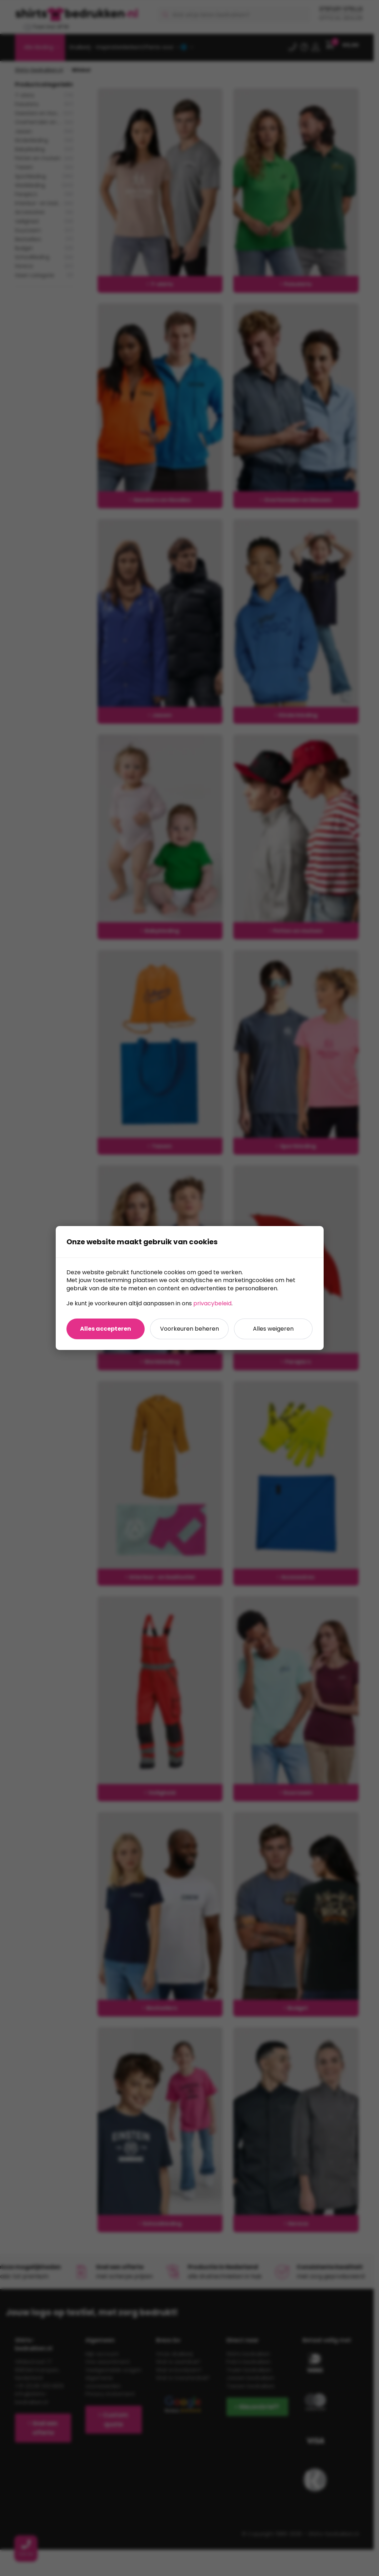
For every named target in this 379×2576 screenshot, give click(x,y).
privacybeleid (212, 1303)
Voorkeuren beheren (189, 1329)
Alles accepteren (105, 1329)
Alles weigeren (273, 1329)
